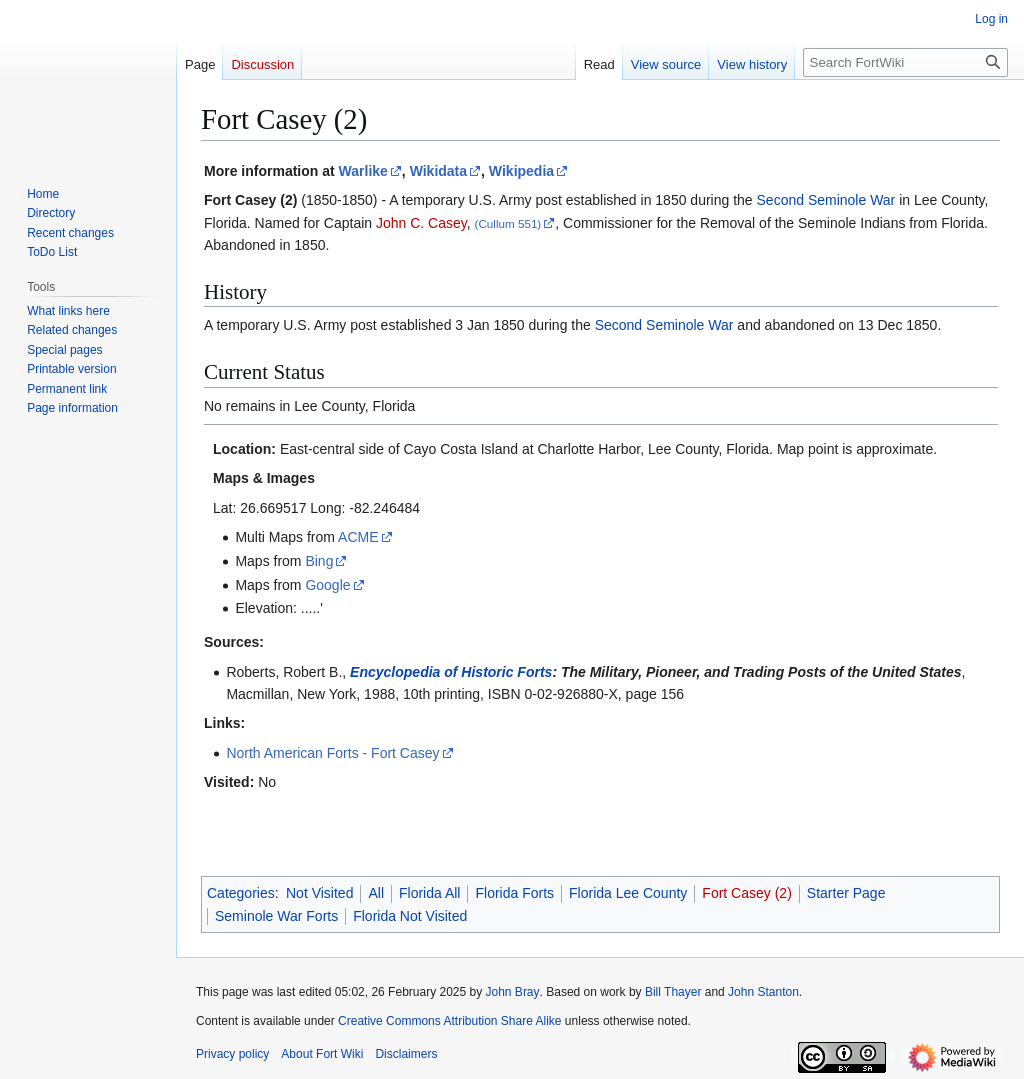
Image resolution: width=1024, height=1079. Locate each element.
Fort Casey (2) (746, 893)
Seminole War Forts (276, 916)
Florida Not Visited (410, 916)
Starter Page (846, 893)
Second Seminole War (826, 200)
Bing (319, 561)
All (376, 893)
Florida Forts (514, 893)
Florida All (429, 893)
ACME (358, 537)
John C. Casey (421, 223)
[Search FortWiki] (905, 62)
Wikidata (438, 171)
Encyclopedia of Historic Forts (451, 672)
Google (327, 585)
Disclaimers (406, 1054)
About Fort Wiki (322, 1054)
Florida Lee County (628, 893)
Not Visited (319, 893)
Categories (241, 893)
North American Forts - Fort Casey (332, 753)
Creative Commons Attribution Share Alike (449, 1021)
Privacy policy (232, 1054)
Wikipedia (521, 171)
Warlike (363, 171)
